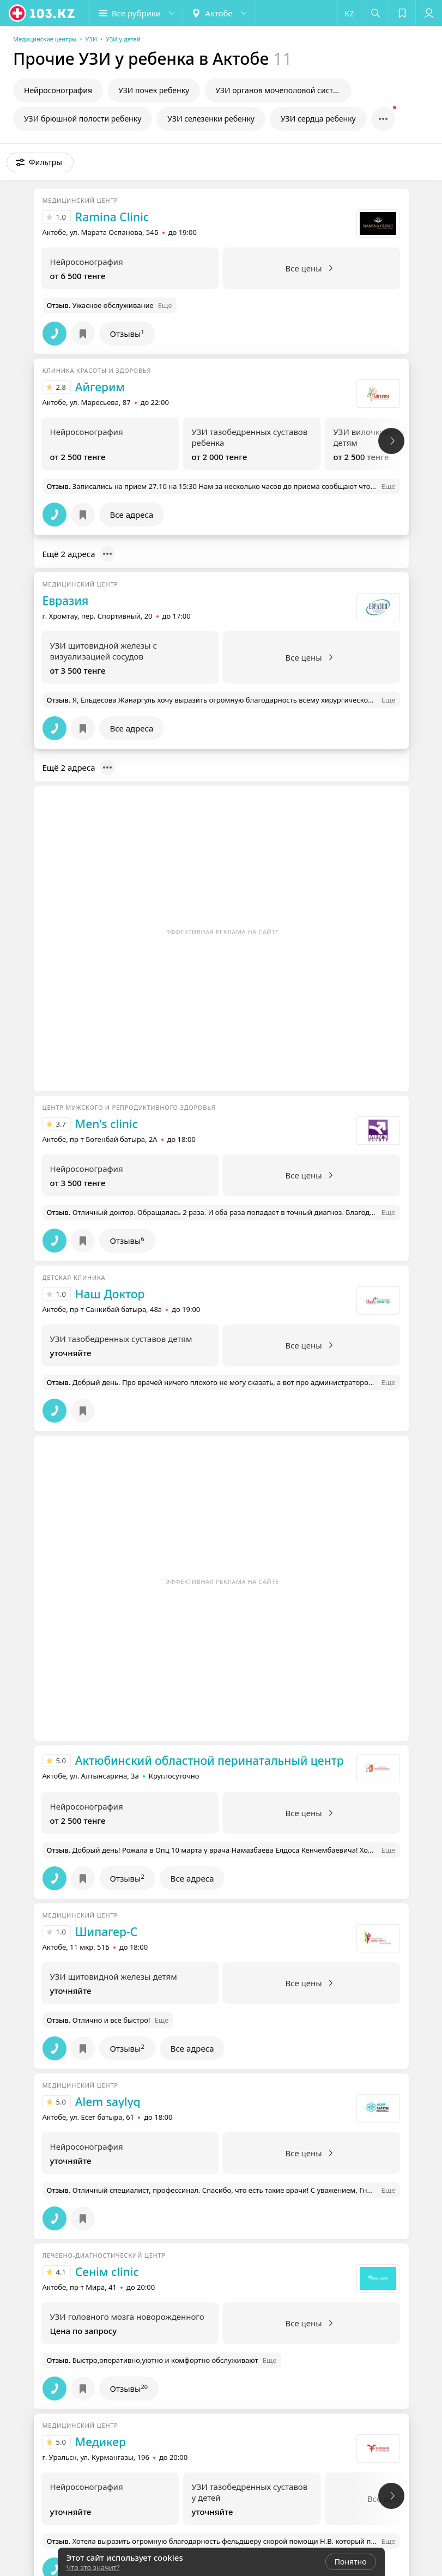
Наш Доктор (110, 1294)
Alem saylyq (108, 2101)
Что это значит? (93, 2567)
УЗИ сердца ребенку (318, 118)
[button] (136, 13)
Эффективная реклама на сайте (222, 932)
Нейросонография (58, 90)
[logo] (42, 13)
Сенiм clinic (107, 2271)
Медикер (100, 2441)
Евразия (66, 600)
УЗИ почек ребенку (153, 90)
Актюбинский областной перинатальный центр (209, 1760)
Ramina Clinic (112, 216)
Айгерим (100, 387)
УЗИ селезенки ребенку (211, 118)
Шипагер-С (106, 1931)
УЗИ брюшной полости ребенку (82, 118)
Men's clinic (106, 1123)
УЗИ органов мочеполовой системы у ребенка (283, 90)
